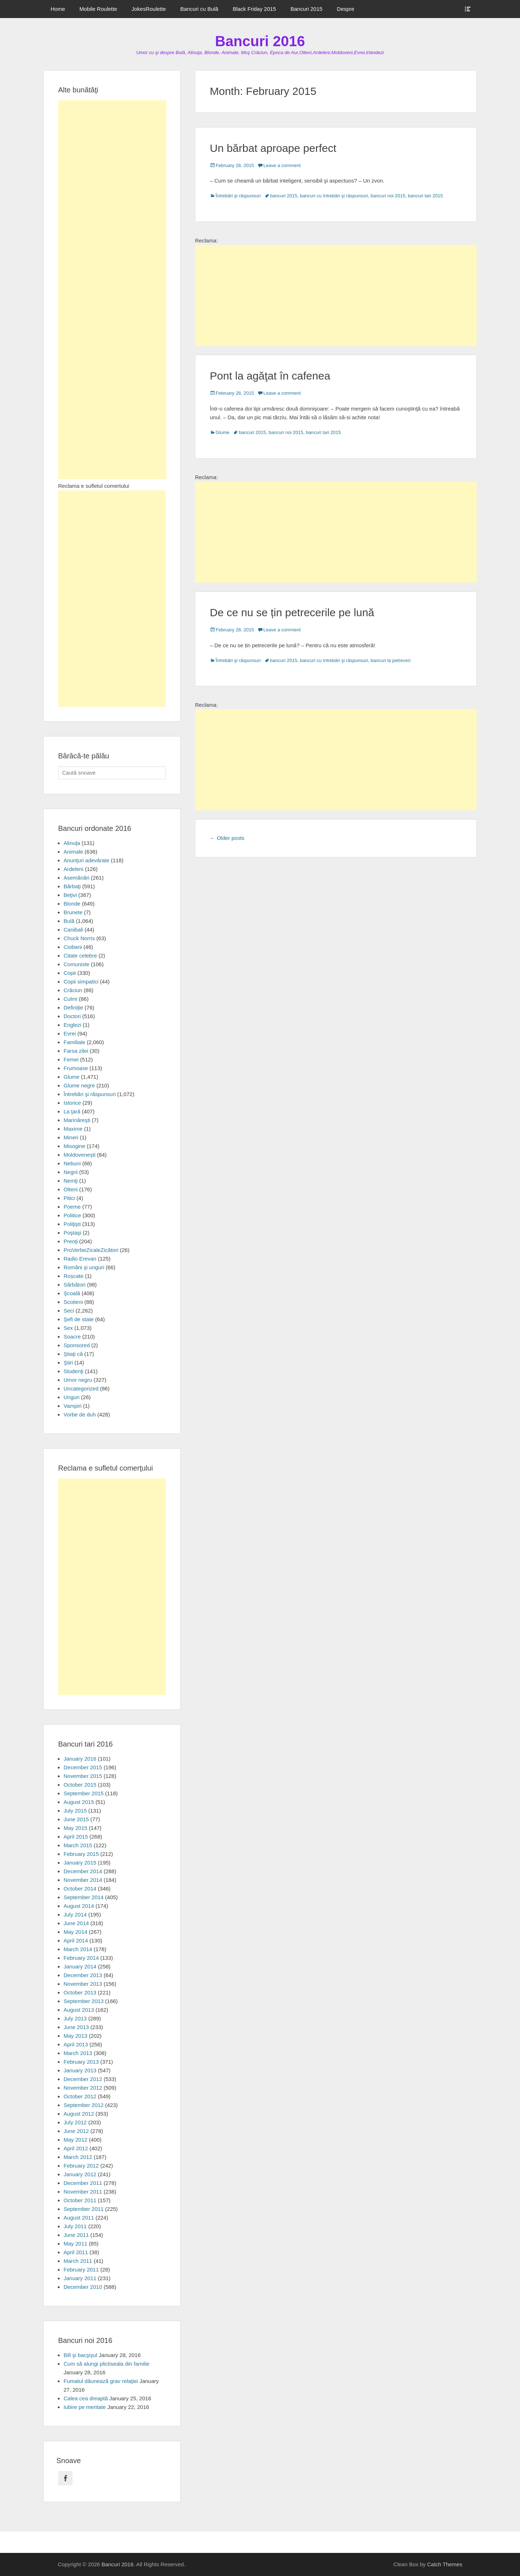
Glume (222, 432)
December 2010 (83, 2287)
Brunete (73, 912)
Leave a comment (281, 165)
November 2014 (83, 1880)
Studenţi (73, 1371)
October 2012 (80, 2096)
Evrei (70, 1033)
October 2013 (80, 1992)
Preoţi (71, 1241)
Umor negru (78, 1380)
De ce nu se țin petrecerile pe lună (292, 612)
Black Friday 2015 (254, 9)
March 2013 (78, 2053)
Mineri (71, 1137)
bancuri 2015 (283, 195)
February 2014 (81, 1958)
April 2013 (76, 2044)
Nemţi (71, 1181)
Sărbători (75, 1285)
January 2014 (80, 1966)
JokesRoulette (148, 9)
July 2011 (75, 2226)
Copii (70, 973)
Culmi (70, 999)
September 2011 (84, 2209)
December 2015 (83, 1767)
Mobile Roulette (98, 9)
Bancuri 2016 (260, 41)
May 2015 (75, 1828)
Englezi (72, 1025)
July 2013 (75, 2018)
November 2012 (83, 2088)
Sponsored (77, 1345)
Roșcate (73, 1276)
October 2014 (80, 1888)
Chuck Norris (79, 938)
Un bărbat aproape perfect (273, 148)
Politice (72, 1215)
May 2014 (75, 1932)
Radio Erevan (80, 1259)
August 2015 (79, 1802)
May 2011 (75, 2243)
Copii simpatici (81, 981)
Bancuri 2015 (306, 9)
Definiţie (73, 1007)
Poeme (72, 1207)
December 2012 (83, 2079)
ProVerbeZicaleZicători (91, 1250)
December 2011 (83, 2183)
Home (58, 9)
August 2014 (79, 1906)
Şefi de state (79, 1319)
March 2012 (78, 2157)
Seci (69, 1310)
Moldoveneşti (79, 1155)
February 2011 (81, 2269)
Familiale (74, 1042)
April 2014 (76, 1940)
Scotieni (73, 1302)
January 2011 (80, 2278)
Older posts (227, 838)
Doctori (72, 1016)
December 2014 (83, 1871)
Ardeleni (73, 869)
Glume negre (79, 1085)
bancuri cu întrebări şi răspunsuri (334, 195)
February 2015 (81, 1854)
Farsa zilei (76, 1051)
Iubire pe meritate (85, 2407)
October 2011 (80, 2200)
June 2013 (76, 2027)
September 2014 (84, 1897)
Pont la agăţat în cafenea (270, 376)
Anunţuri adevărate (86, 860)
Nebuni (72, 1163)
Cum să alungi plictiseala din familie (107, 2364)
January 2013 (80, 2070)
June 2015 (76, 1819)
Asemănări (77, 878)
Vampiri (73, 1406)
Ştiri (68, 1362)
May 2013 (75, 2036)
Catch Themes (444, 2564)
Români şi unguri (84, 1267)
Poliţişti (72, 1224)
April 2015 (76, 1837)
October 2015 (80, 1785)
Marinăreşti (77, 1120)
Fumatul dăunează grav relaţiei (101, 2381)
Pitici (69, 1198)
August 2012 (79, 2114)
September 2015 (84, 1793)
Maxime (73, 1129)
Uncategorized (81, 1388)
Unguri (71, 1397)
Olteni (71, 1189)
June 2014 (76, 1923)
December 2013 (83, 1975)
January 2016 (80, 1759)
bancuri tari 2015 (425, 195)
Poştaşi (72, 1233)
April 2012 (76, 2148)
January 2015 (80, 1862)
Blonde (72, 904)
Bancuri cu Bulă (199, 9)
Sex (68, 1328)
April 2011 (76, 2252)
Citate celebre (80, 955)
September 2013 (84, 2001)
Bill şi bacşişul (80, 2355)
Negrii (71, 1172)
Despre (345, 9)
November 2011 (83, 2192)
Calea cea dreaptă (86, 2398)
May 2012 (75, 2140)
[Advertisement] (336, 295)
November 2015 (83, 1776)
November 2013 (83, 1984)
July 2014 (75, 1914)
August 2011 (79, 2217)
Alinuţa (72, 843)
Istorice (72, 1103)
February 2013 (81, 2062)
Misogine (74, 1146)
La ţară (72, 1111)
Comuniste (77, 964)
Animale (73, 852)
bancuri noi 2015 (387, 195)
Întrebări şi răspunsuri (238, 195)
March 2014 (78, 1949)
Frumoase (76, 1068)
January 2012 (80, 2174)
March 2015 (78, 1845)
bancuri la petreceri (390, 660)
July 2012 (75, 2122)
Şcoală (72, 1293)
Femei (71, 1059)
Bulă (69, 921)
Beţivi (70, 895)
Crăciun (73, 990)
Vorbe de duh (80, 1414)
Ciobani (73, 947)
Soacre (72, 1336)
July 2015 (75, 1811)
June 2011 (76, 2235)
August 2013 (79, 2010)
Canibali (73, 929)
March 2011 (78, 2261)
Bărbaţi (72, 886)
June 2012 (76, 2131)
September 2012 (84, 2105)
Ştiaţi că (73, 1354)
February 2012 (81, 2166)
